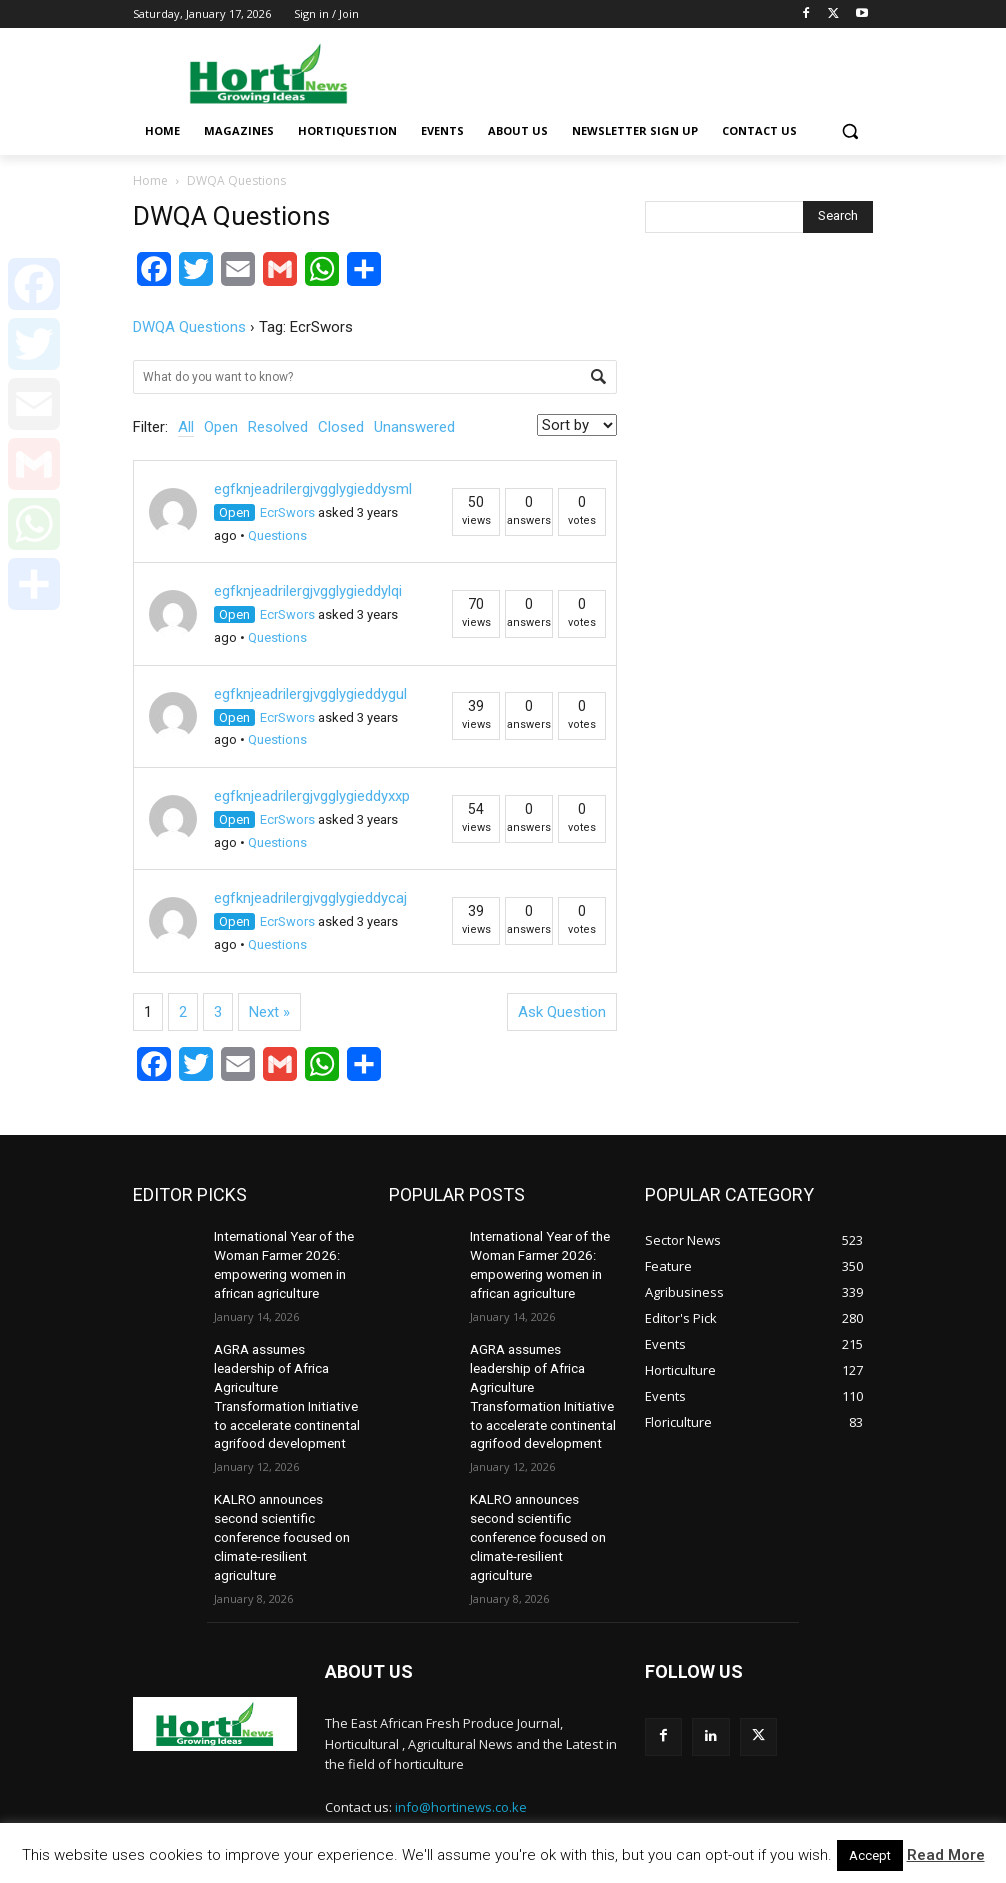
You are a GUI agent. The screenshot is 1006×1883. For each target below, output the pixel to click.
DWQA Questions (189, 327)
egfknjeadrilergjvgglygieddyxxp (312, 796)
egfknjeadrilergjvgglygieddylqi (308, 591)
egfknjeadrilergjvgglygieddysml (313, 489)
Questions (277, 535)
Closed (341, 427)
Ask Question (562, 1012)
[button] (849, 131)
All (186, 427)
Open (221, 427)
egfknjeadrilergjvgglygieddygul (310, 694)
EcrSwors (287, 512)
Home (150, 180)
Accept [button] (870, 1855)
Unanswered (414, 427)
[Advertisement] (639, 70)
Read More (946, 1855)
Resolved (278, 427)
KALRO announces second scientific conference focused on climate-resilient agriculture (279, 1510)
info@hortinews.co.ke (461, 1774)
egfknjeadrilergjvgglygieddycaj (310, 898)
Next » (269, 1012)
